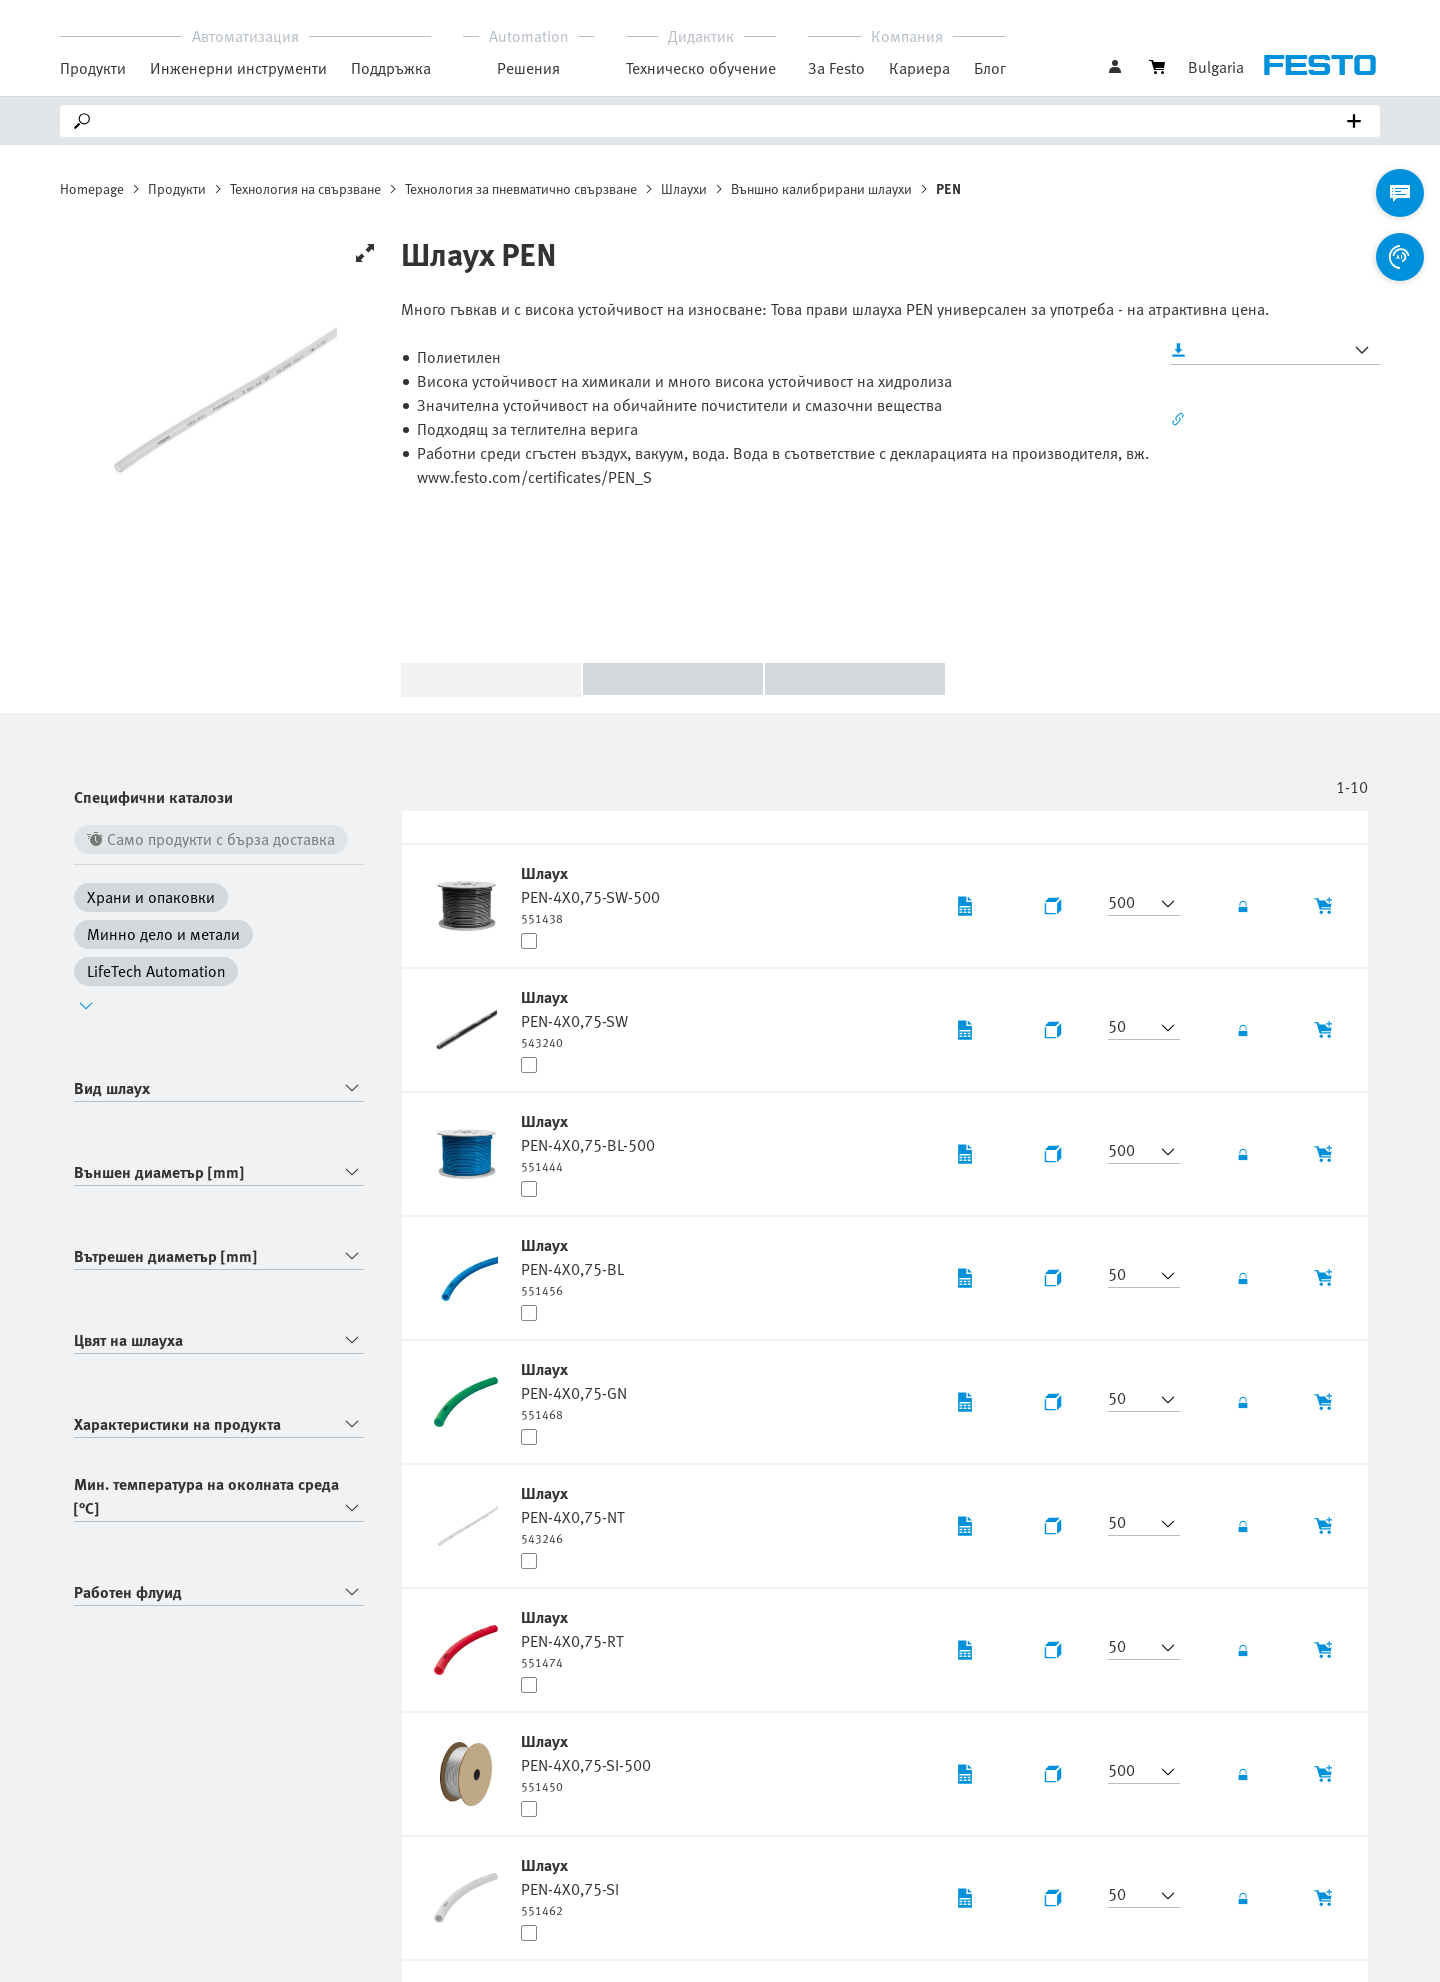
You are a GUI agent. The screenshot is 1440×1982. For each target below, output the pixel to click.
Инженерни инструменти (238, 68)
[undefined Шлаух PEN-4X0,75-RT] (572, 1638)
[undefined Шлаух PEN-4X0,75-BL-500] (588, 1142)
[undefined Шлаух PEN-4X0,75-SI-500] (586, 1762)
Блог (990, 68)
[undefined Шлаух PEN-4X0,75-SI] (570, 1886)
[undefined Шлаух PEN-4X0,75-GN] (574, 1390)
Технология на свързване (305, 188)
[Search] (724, 121)
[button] (1132, 904)
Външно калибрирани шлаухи (821, 188)
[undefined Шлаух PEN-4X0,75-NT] (573, 1514)
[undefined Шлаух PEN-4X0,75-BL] (572, 1266)
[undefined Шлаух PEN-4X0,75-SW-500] (590, 894)
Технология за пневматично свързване (521, 188)
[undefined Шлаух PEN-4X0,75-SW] (574, 1018)
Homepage (92, 188)
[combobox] (219, 1088)
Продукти (177, 188)
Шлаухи (684, 188)
